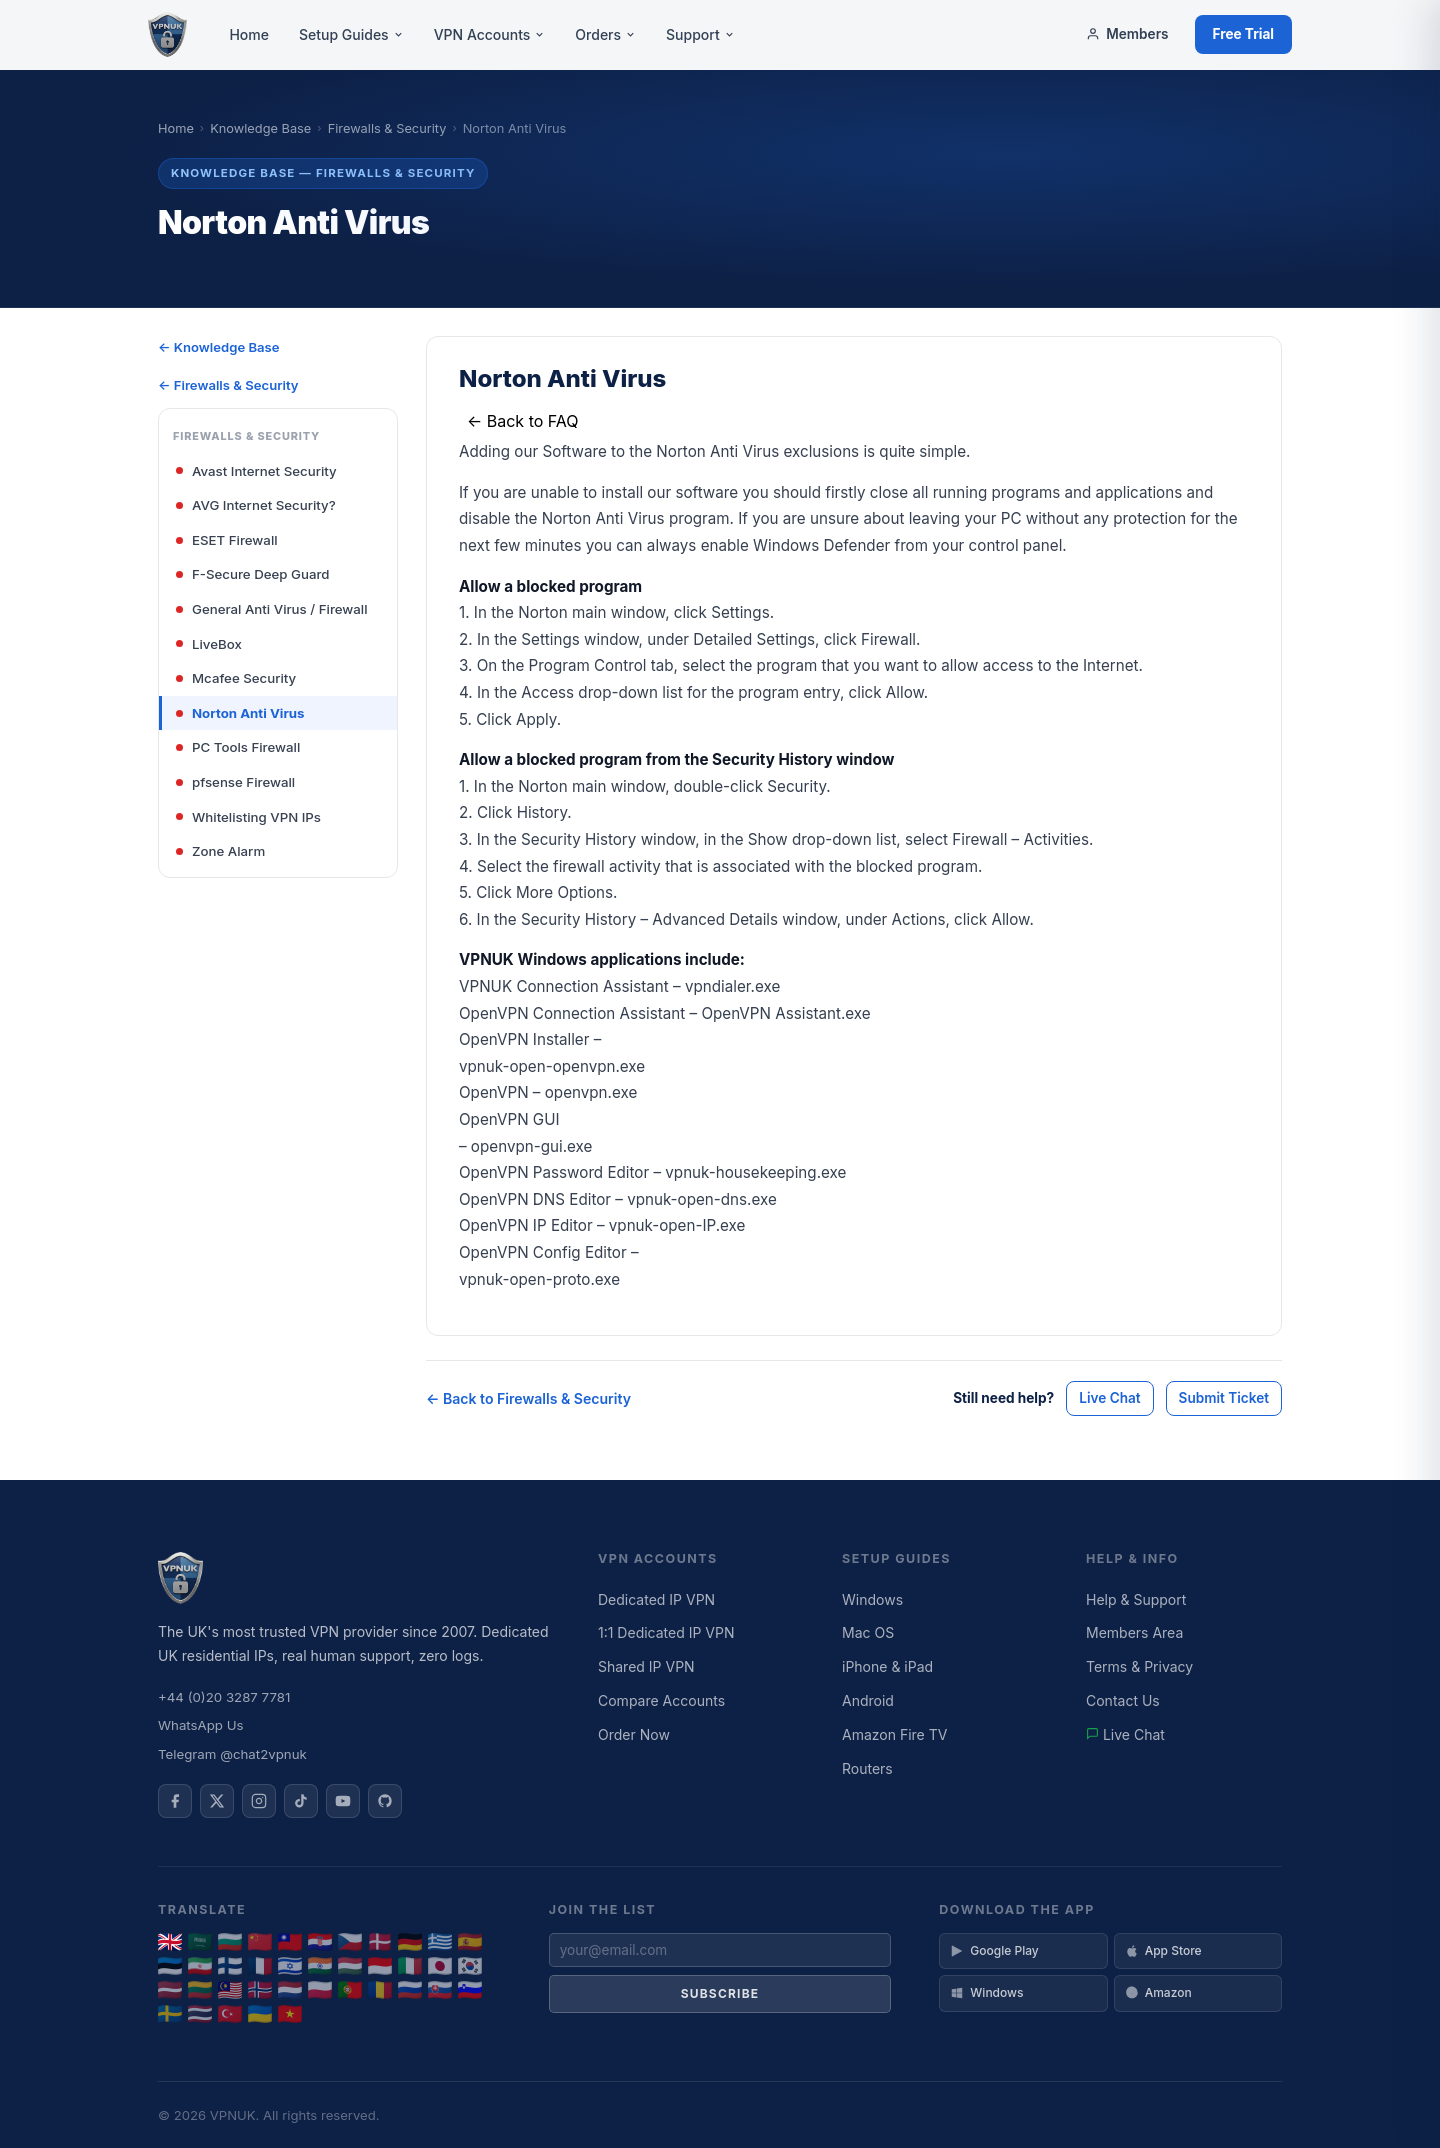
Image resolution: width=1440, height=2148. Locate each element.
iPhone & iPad (887, 1666)
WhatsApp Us (201, 1725)
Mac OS (868, 1632)
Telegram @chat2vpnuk (232, 1754)
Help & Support (1136, 1599)
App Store (1163, 1950)
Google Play (994, 1950)
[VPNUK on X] (217, 1801)
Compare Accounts (661, 1700)
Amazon (1158, 1992)
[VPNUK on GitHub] (385, 1801)
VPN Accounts (490, 34)
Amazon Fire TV (894, 1734)
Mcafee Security (236, 678)
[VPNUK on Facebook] (175, 1801)
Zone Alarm (220, 851)
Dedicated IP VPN (656, 1599)
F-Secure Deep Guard (253, 574)
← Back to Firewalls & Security (528, 1398)
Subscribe (720, 1993)
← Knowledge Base (219, 347)
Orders (605, 34)
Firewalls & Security (387, 128)
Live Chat (1109, 1398)
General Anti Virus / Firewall (272, 609)
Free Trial (1244, 34)
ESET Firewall (227, 540)
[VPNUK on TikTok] (301, 1801)
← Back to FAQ (523, 421)
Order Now (634, 1734)
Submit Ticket (1224, 1398)
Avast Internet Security (256, 471)
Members (1127, 34)
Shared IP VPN (646, 1666)
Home (249, 34)
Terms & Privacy (1139, 1666)
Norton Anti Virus (240, 713)
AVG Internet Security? (256, 505)
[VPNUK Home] (167, 35)
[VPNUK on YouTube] (343, 1801)
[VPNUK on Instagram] (259, 1801)
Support (700, 34)
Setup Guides (351, 34)
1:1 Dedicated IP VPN (666, 1632)
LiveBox (209, 644)
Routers (867, 1768)
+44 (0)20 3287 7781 (224, 1697)
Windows (872, 1599)
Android (868, 1700)
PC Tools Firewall (238, 747)
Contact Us (1123, 1700)
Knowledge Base (260, 128)
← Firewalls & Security (228, 385)
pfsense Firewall (235, 782)
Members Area (1134, 1632)
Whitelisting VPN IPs (248, 817)
